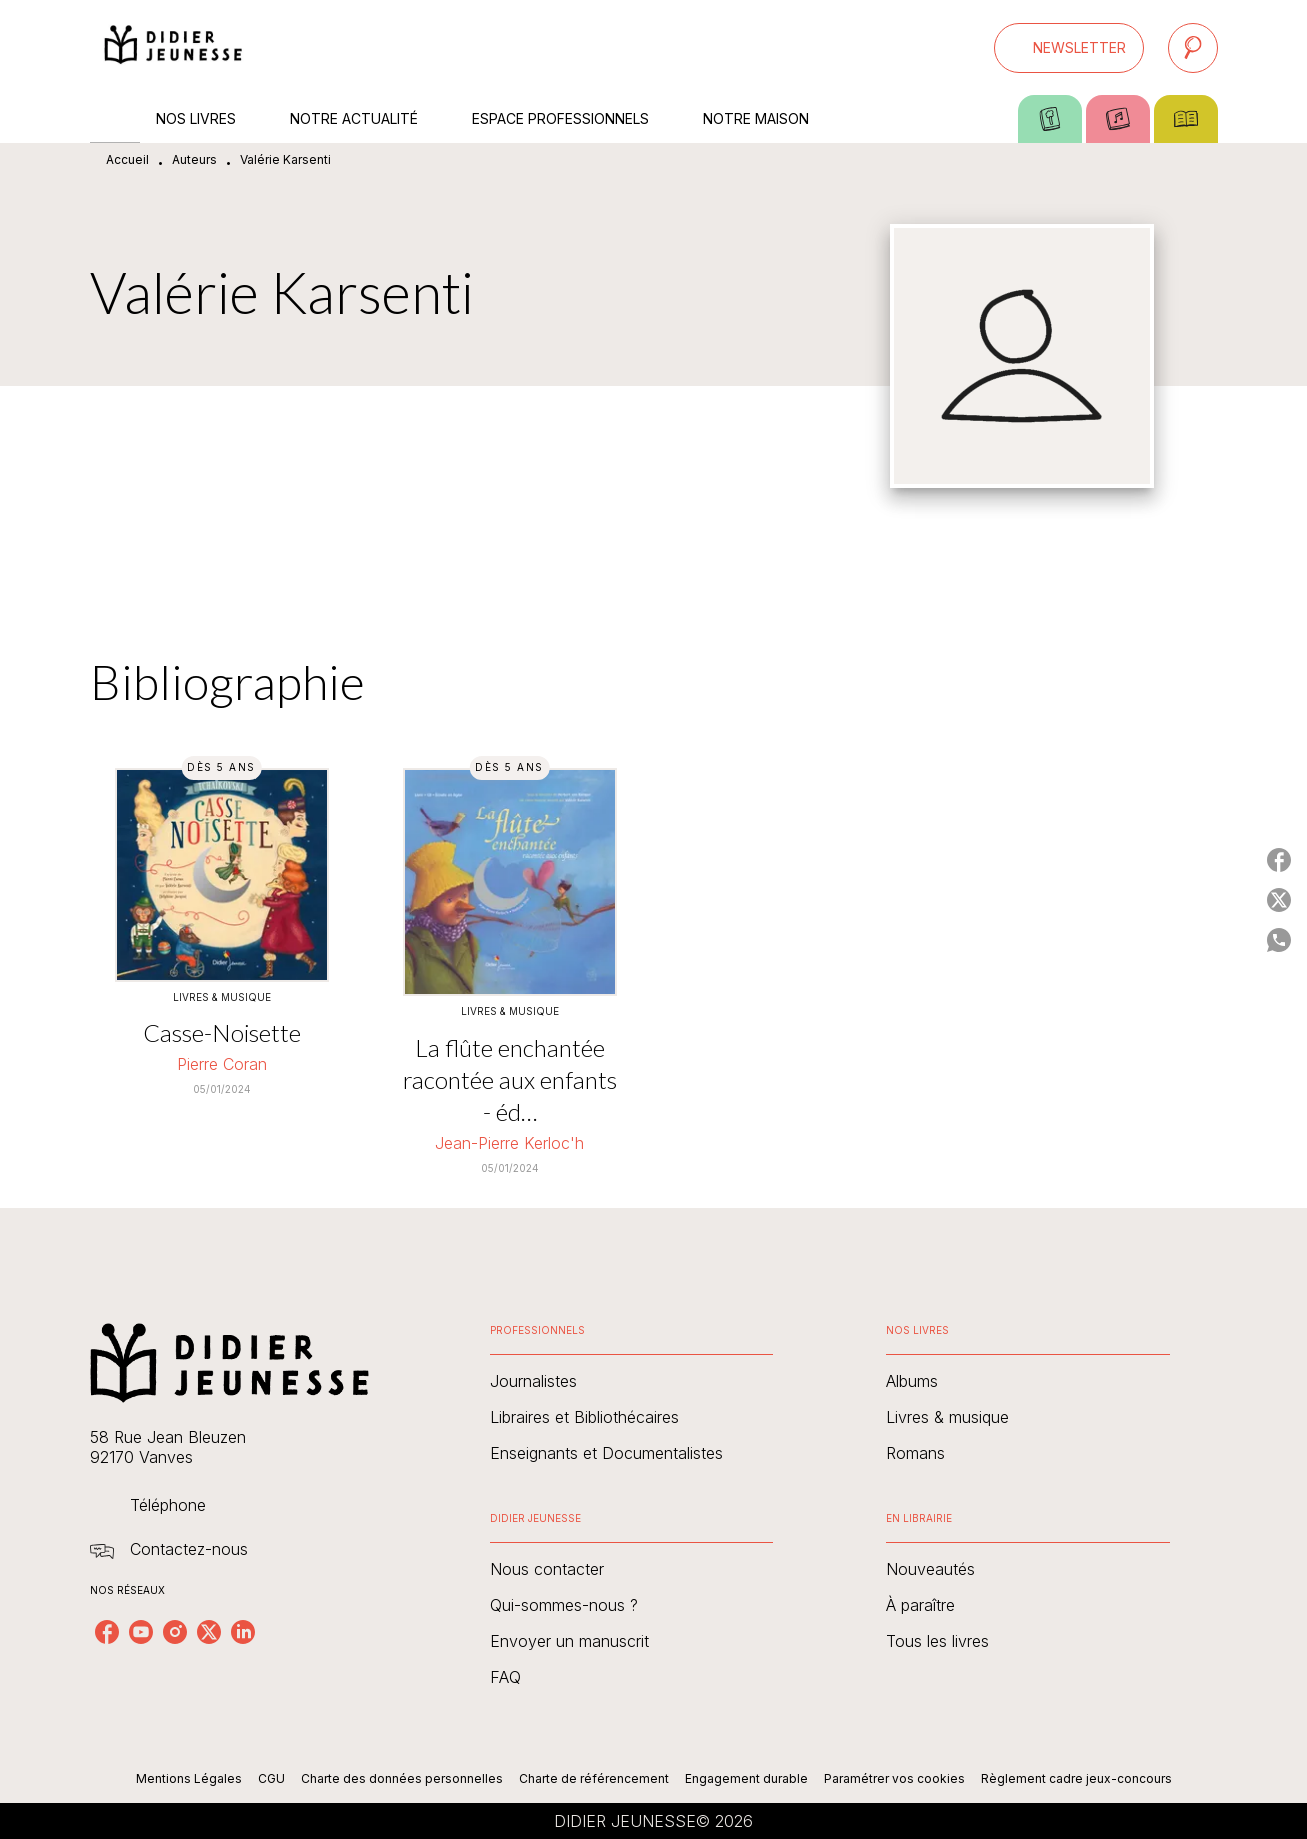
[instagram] (175, 1632)
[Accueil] (174, 47)
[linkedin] (243, 1632)
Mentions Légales (189, 1778)
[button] (1069, 48)
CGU (271, 1778)
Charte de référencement (594, 1778)
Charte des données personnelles (402, 1778)
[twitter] (209, 1632)
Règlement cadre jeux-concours (1076, 1778)
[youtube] (141, 1632)
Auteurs (194, 159)
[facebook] (107, 1632)
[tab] (115, 119)
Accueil (127, 159)
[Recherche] (1193, 48)
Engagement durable (746, 1778)
